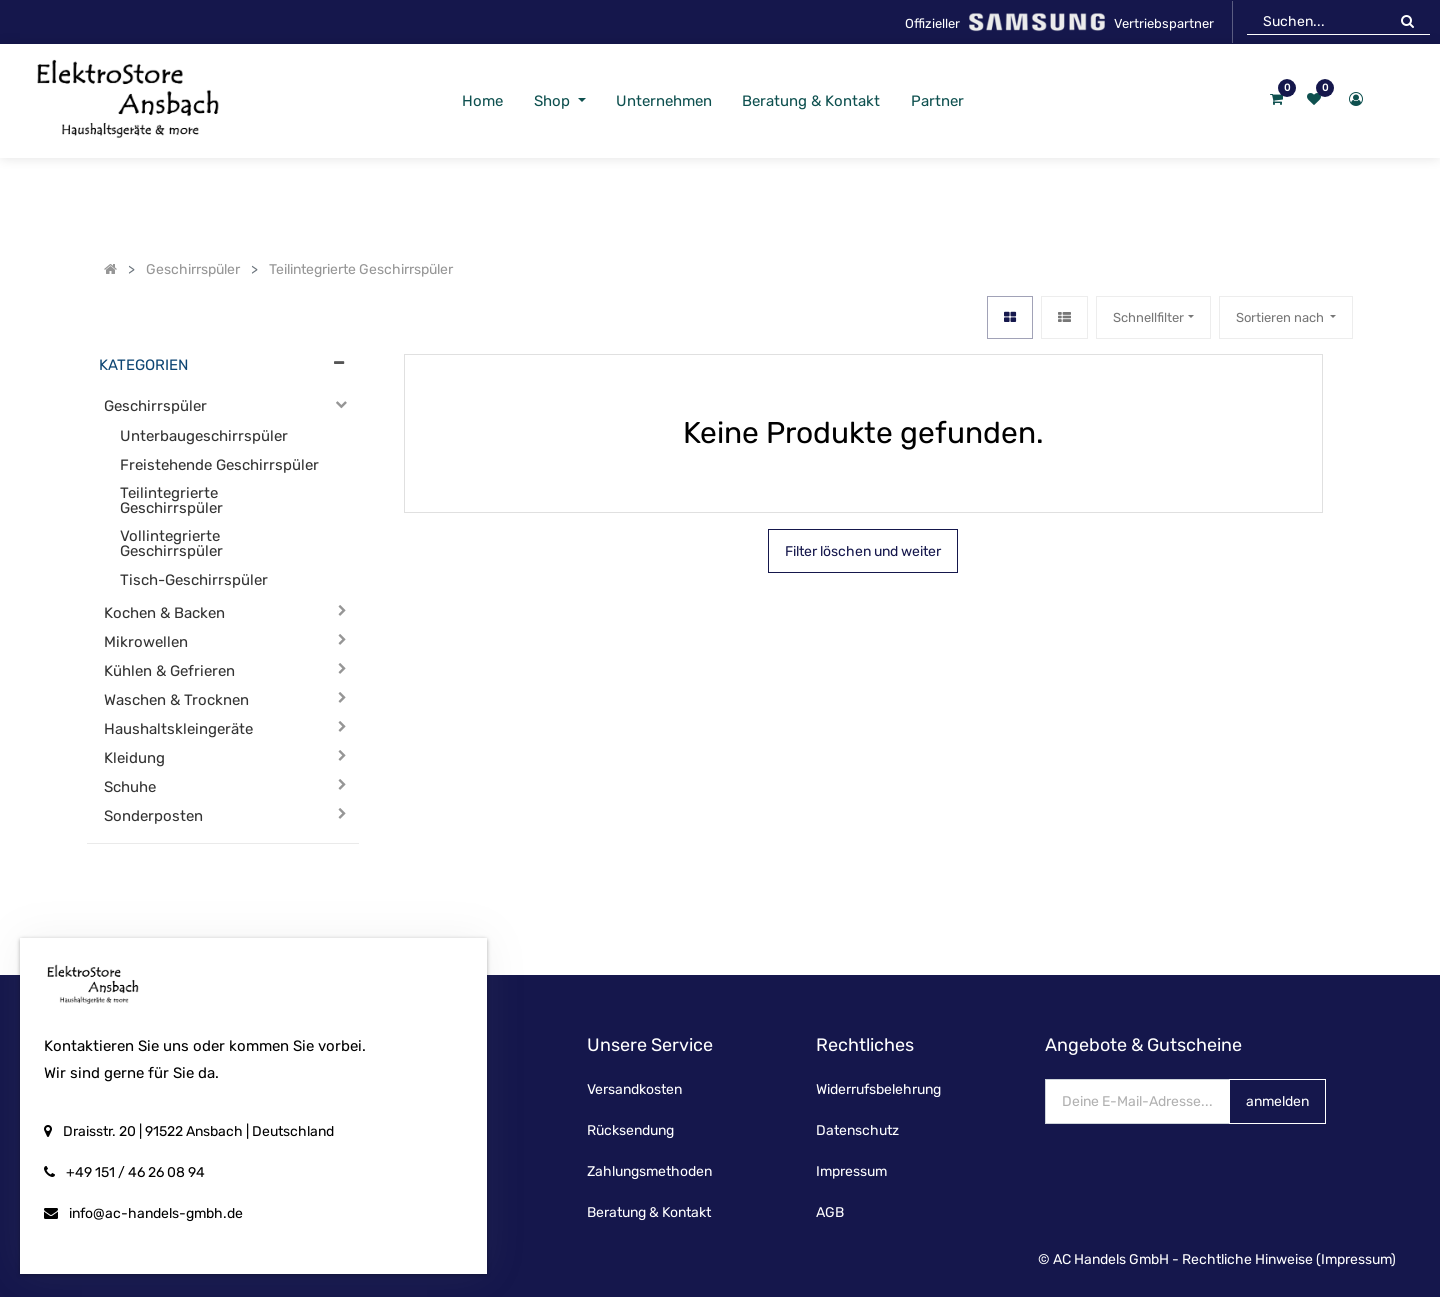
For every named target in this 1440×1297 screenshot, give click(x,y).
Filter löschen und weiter (863, 551)
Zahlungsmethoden (649, 1171)
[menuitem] (482, 101)
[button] (1286, 317)
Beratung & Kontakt (649, 1212)
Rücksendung (630, 1130)
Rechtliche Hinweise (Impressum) (1289, 1259)
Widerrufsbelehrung (878, 1089)
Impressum (851, 1171)
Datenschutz (857, 1130)
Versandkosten (634, 1089)
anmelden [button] (1277, 1101)
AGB (830, 1212)
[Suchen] (1407, 21)
